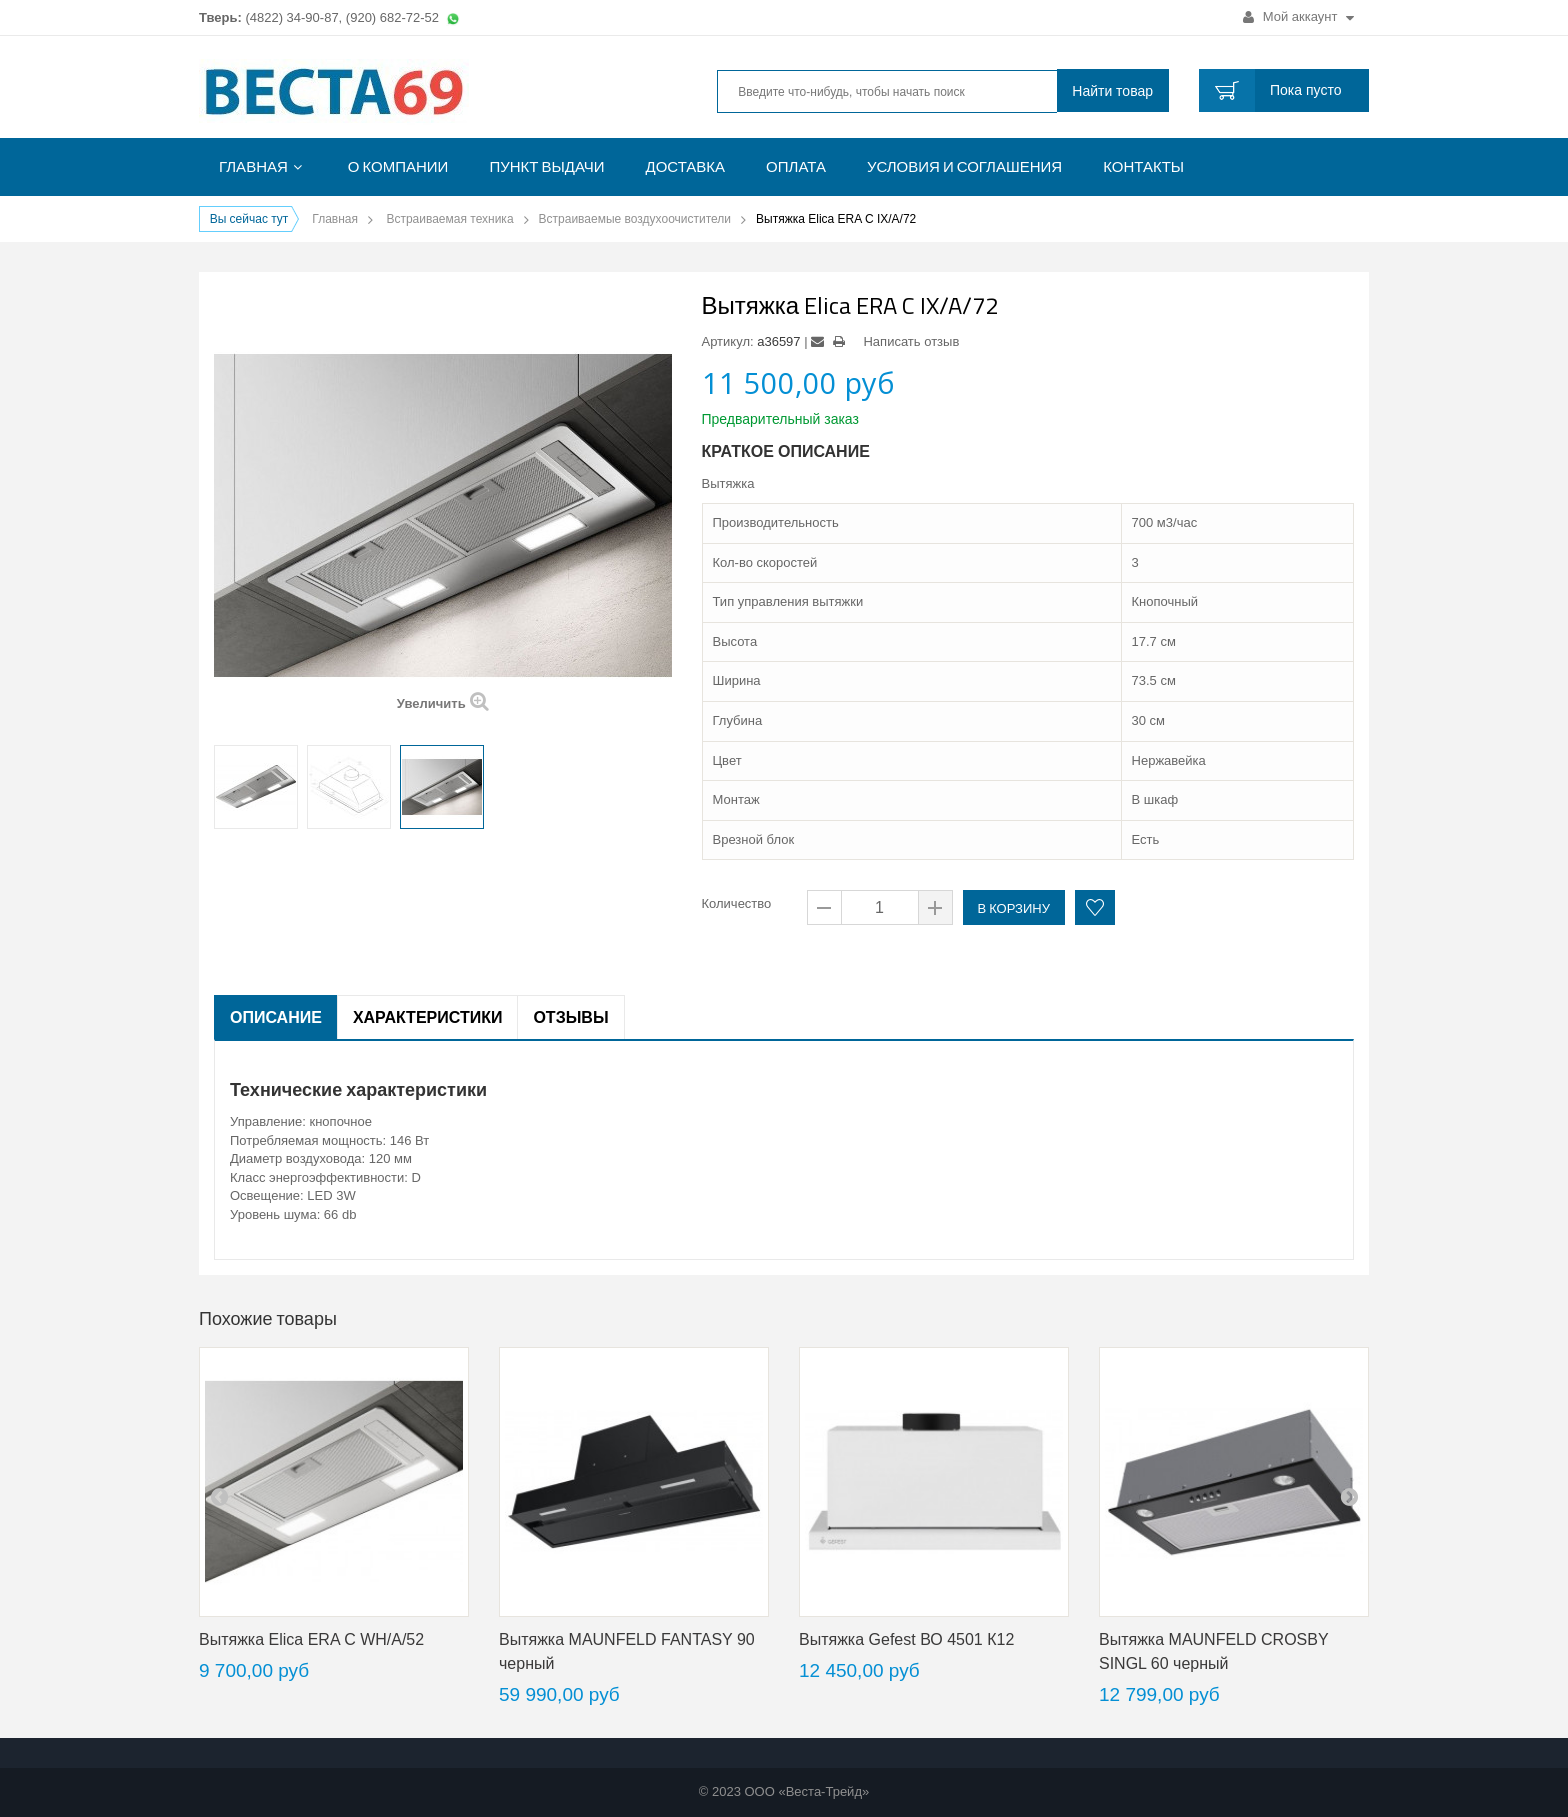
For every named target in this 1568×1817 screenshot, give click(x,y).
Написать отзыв (911, 341)
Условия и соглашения (964, 166)
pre (219, 1496)
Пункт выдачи (546, 166)
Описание (276, 1017)
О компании (398, 166)
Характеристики (428, 1017)
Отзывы (570, 1017)
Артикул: (728, 341)
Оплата (796, 166)
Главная (253, 166)
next (1349, 1496)
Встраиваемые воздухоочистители (635, 219)
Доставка (686, 166)
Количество (737, 903)
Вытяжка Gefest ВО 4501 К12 (906, 1639)
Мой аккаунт (1298, 16)
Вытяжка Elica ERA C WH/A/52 (311, 1639)
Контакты (1143, 166)
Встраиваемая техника (449, 219)
